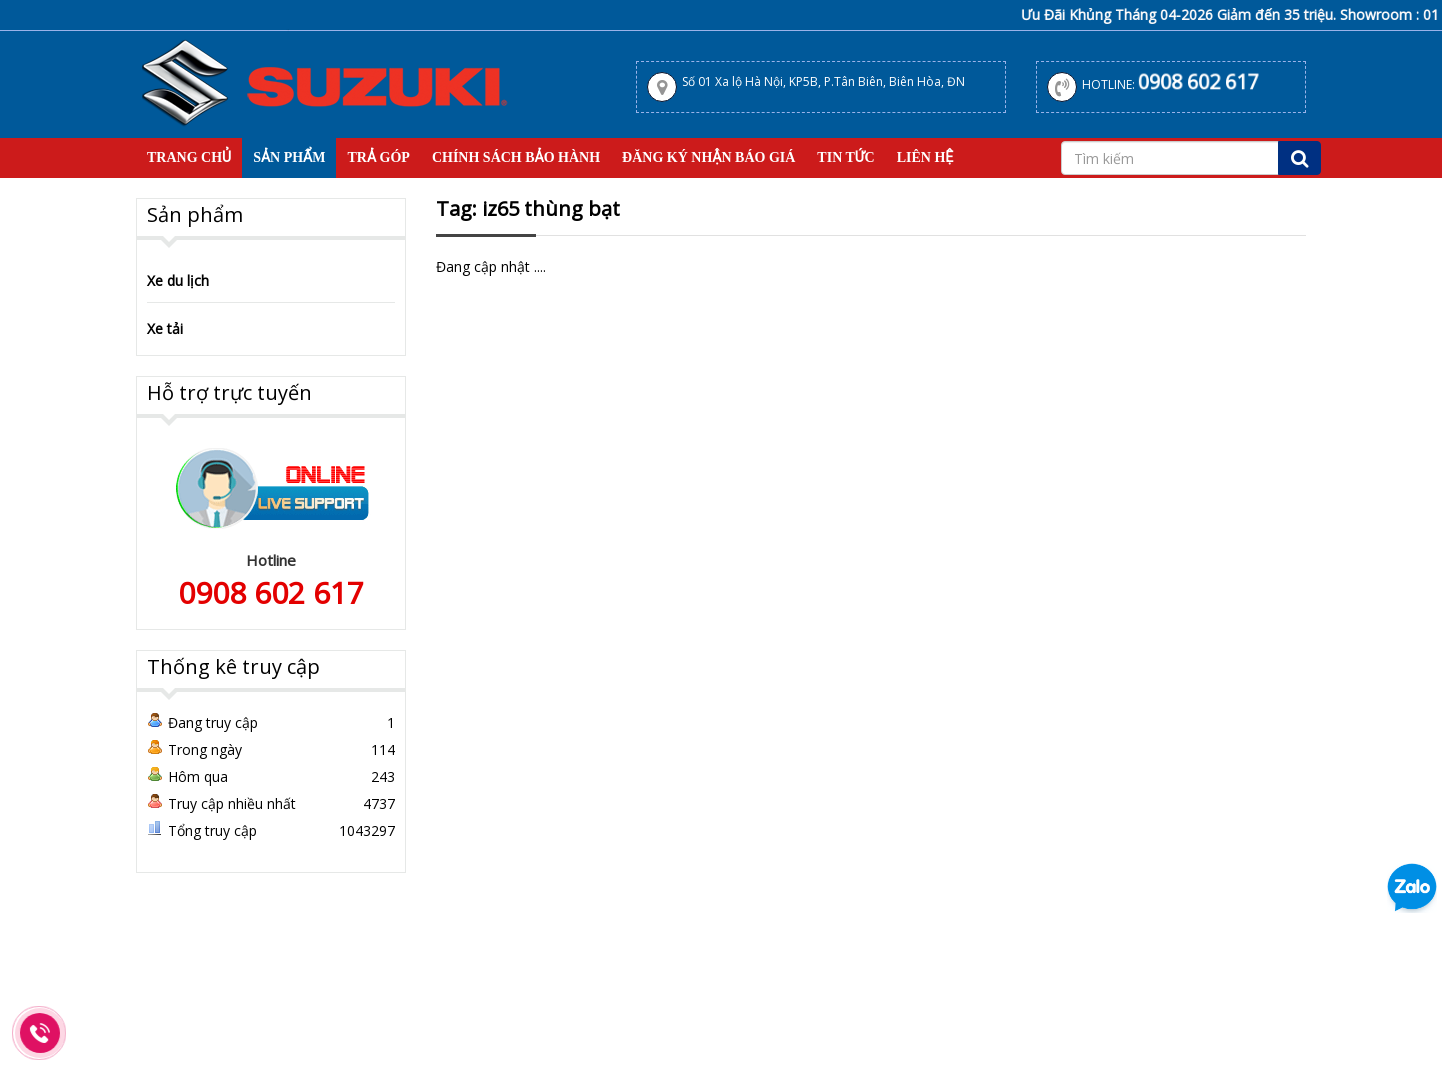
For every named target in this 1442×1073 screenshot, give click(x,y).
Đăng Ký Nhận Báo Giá (708, 157)
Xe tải (165, 328)
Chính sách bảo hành (516, 157)
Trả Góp (378, 157)
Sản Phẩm (289, 157)
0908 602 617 (1197, 81)
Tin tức (845, 157)
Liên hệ (925, 157)
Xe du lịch (178, 280)
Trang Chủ (189, 157)
